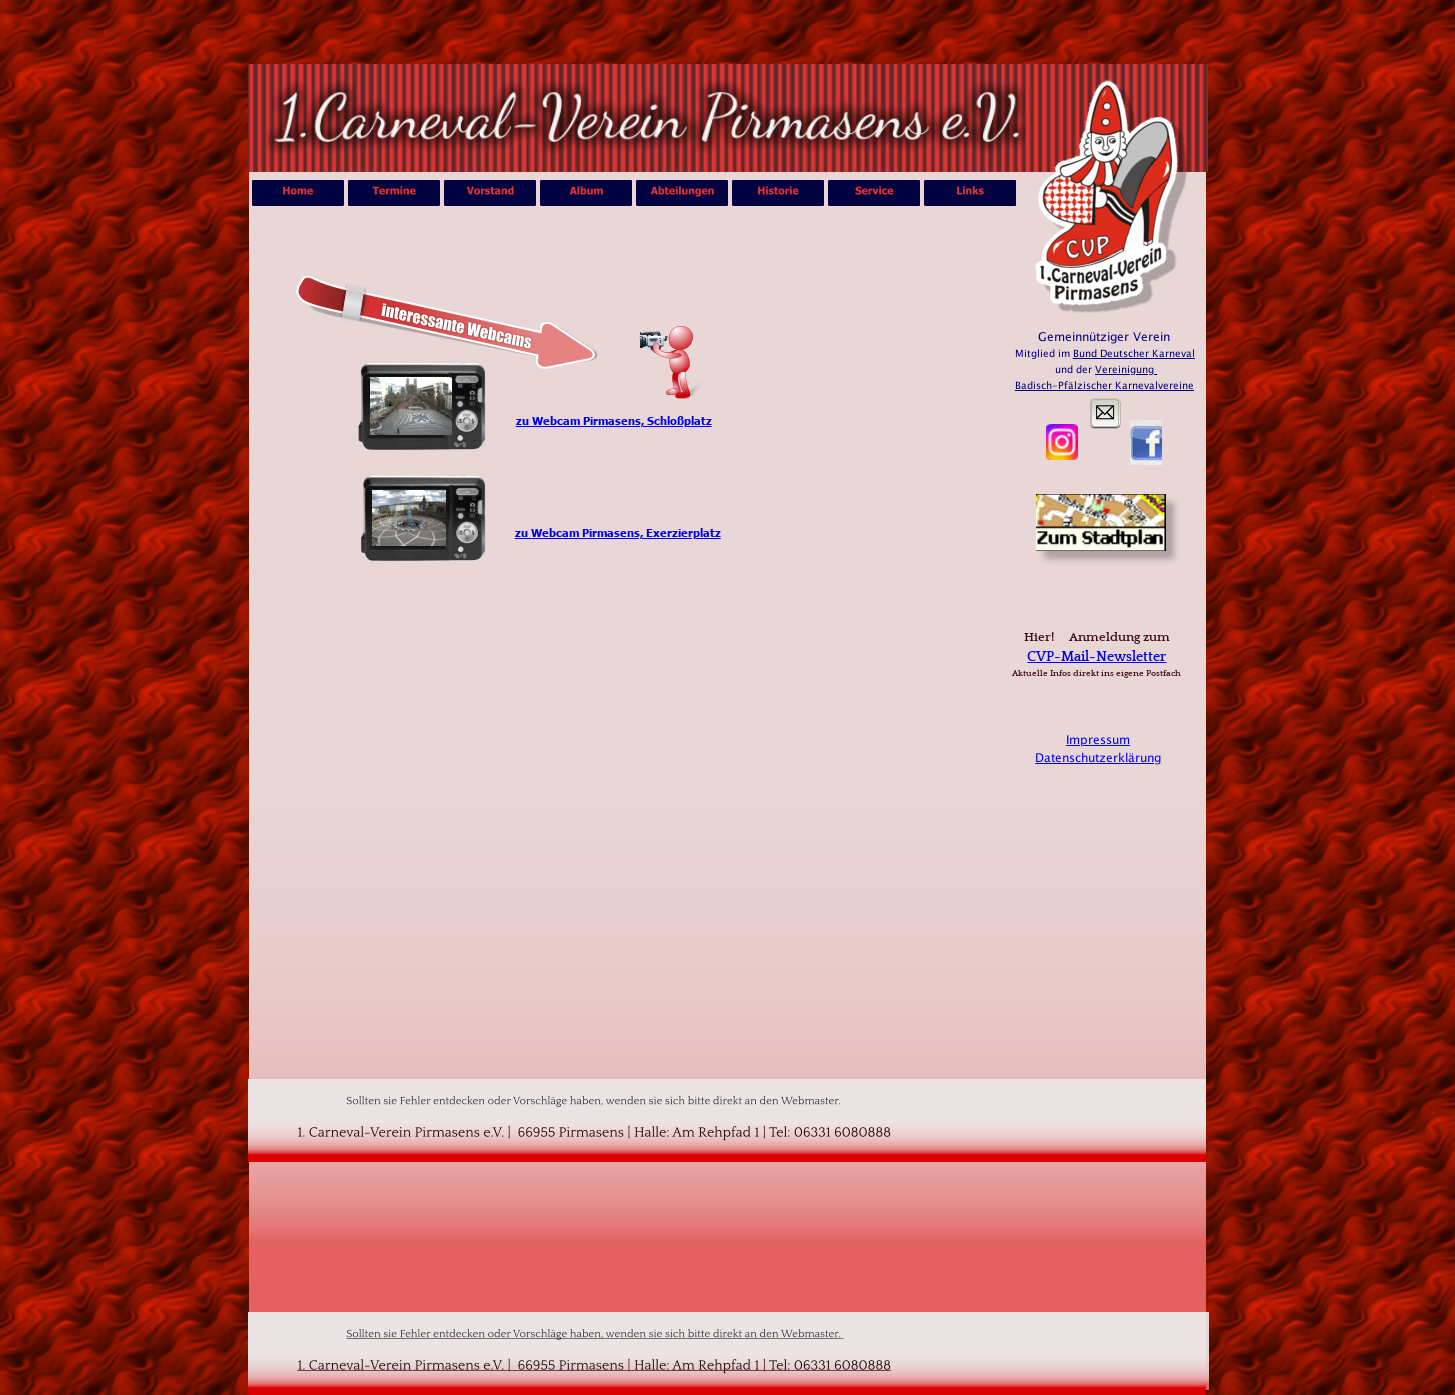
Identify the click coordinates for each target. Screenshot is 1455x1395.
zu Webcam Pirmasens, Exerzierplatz (618, 532)
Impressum (1098, 740)
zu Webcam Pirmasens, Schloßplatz (614, 420)
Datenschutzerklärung (1098, 758)
